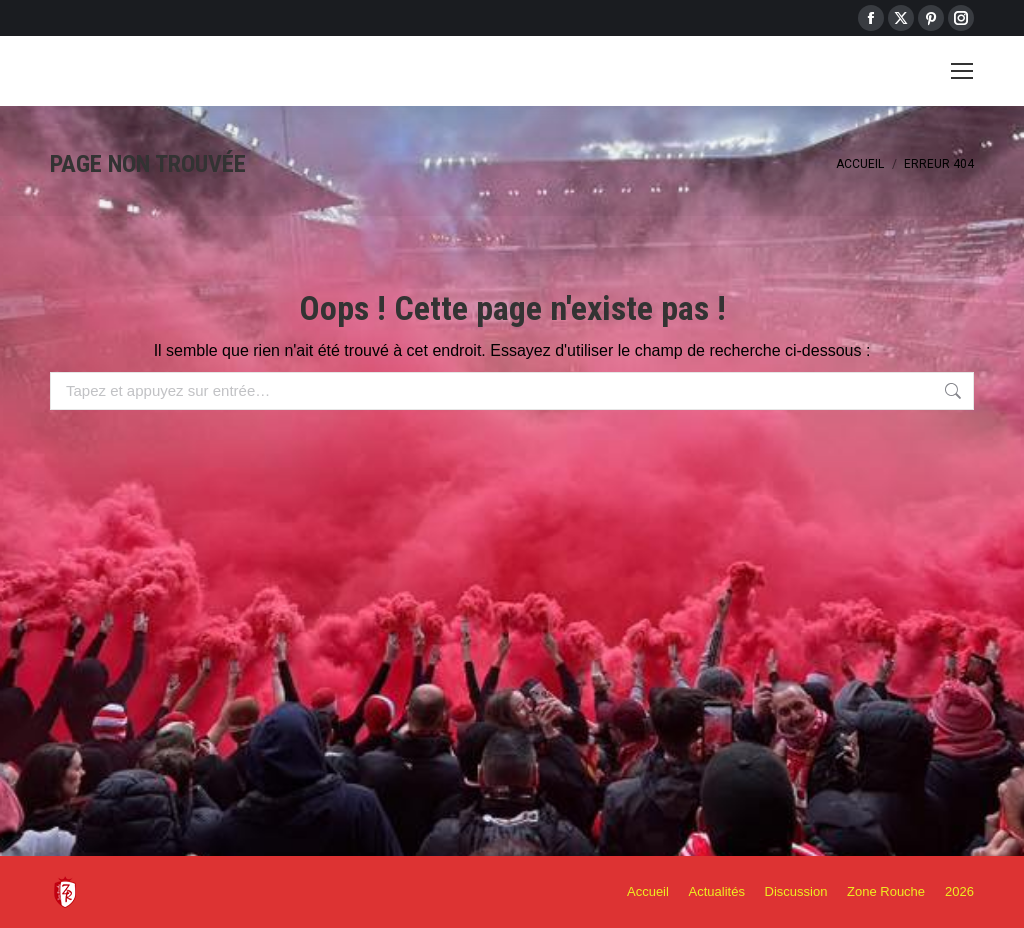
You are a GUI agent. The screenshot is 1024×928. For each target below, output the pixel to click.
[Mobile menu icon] (962, 71)
